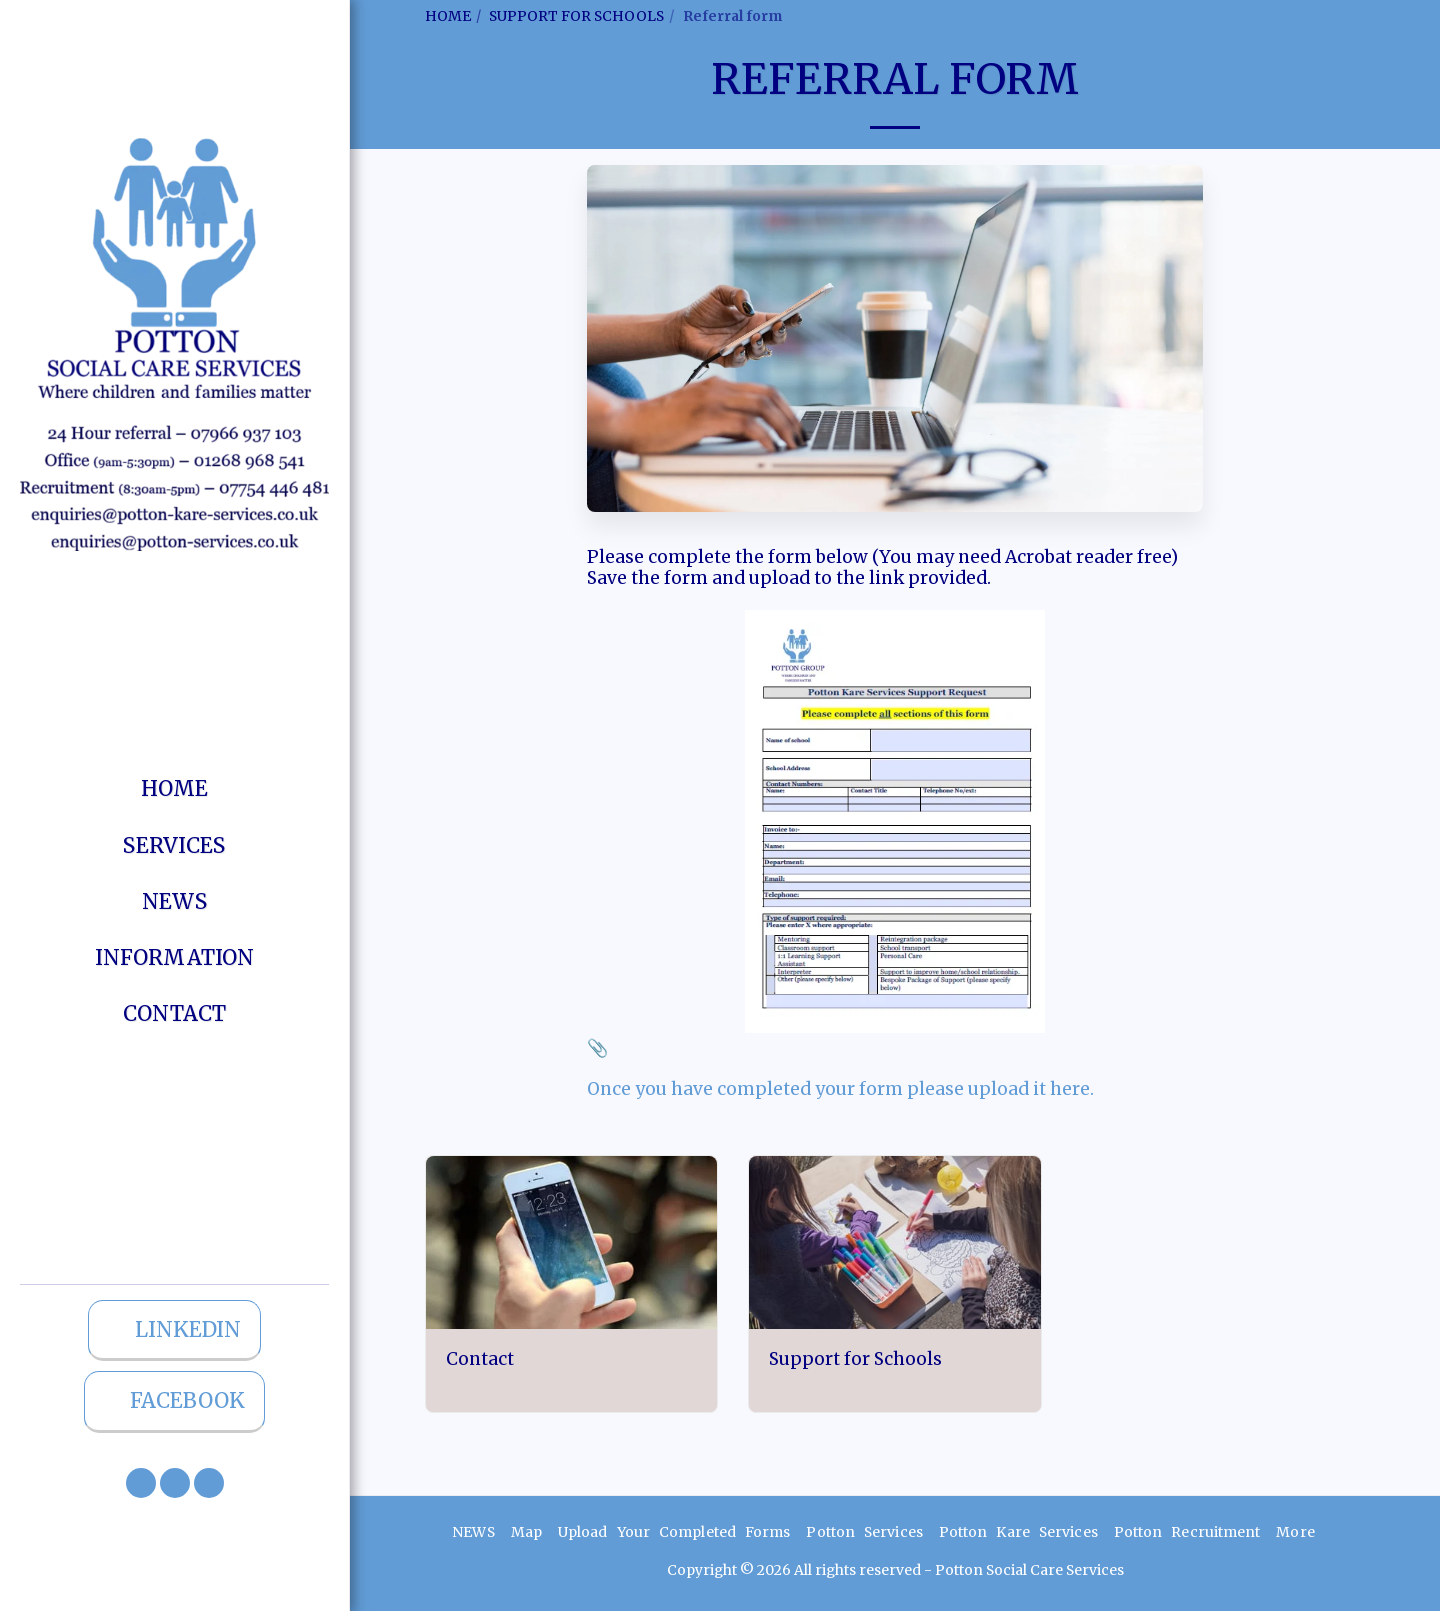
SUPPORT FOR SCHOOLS (576, 16)
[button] (141, 1483)
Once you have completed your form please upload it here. (840, 1089)
